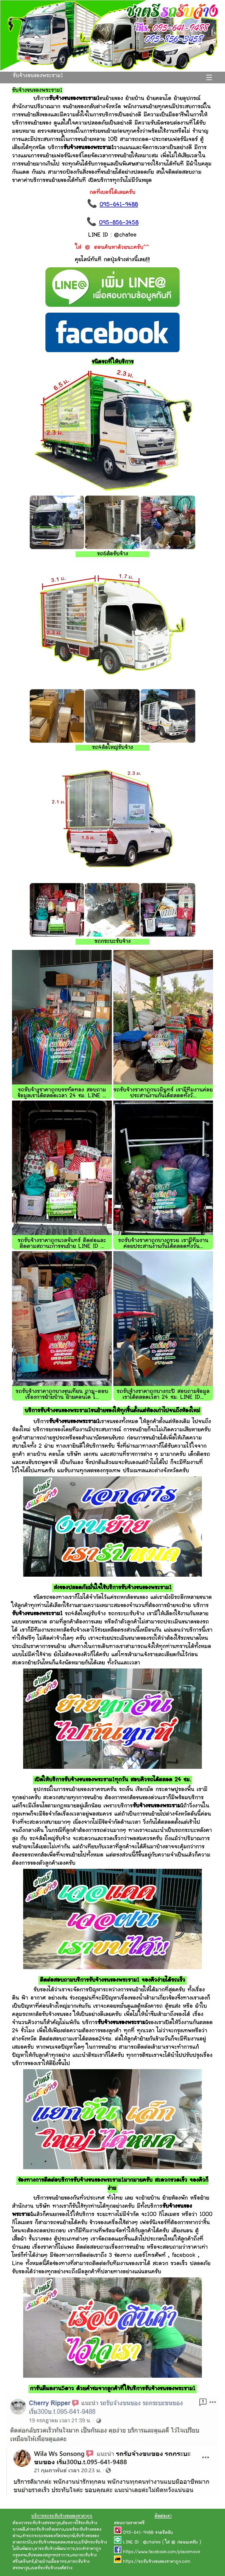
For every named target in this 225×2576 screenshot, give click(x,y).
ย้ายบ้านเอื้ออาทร (51, 2562)
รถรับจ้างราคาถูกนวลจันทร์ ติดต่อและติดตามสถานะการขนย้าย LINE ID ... (62, 1243)
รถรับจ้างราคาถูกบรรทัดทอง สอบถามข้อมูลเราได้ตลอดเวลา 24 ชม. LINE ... (62, 1093)
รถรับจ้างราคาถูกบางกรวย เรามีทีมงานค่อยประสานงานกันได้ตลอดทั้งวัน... (163, 1243)
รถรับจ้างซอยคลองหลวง (55, 2542)
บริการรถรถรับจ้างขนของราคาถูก (61, 2516)
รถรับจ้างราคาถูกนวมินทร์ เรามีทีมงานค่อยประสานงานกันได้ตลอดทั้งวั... (163, 1093)
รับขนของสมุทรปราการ (48, 2555)
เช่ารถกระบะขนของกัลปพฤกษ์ (48, 2536)
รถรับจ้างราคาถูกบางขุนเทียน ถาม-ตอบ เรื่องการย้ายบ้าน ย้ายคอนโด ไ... (62, 1394)
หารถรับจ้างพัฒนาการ (54, 2549)
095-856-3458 (119, 223)
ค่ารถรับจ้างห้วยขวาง (45, 2529)
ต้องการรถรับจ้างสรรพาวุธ (37, 2523)
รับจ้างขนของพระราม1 (38, 76)
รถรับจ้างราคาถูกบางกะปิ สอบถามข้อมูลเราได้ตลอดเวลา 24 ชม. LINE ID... (163, 1394)
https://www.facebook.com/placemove (161, 2552)
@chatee (152, 2542)
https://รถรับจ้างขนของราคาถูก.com (156, 2562)
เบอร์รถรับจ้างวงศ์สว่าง (51, 2568)
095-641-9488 (119, 205)
